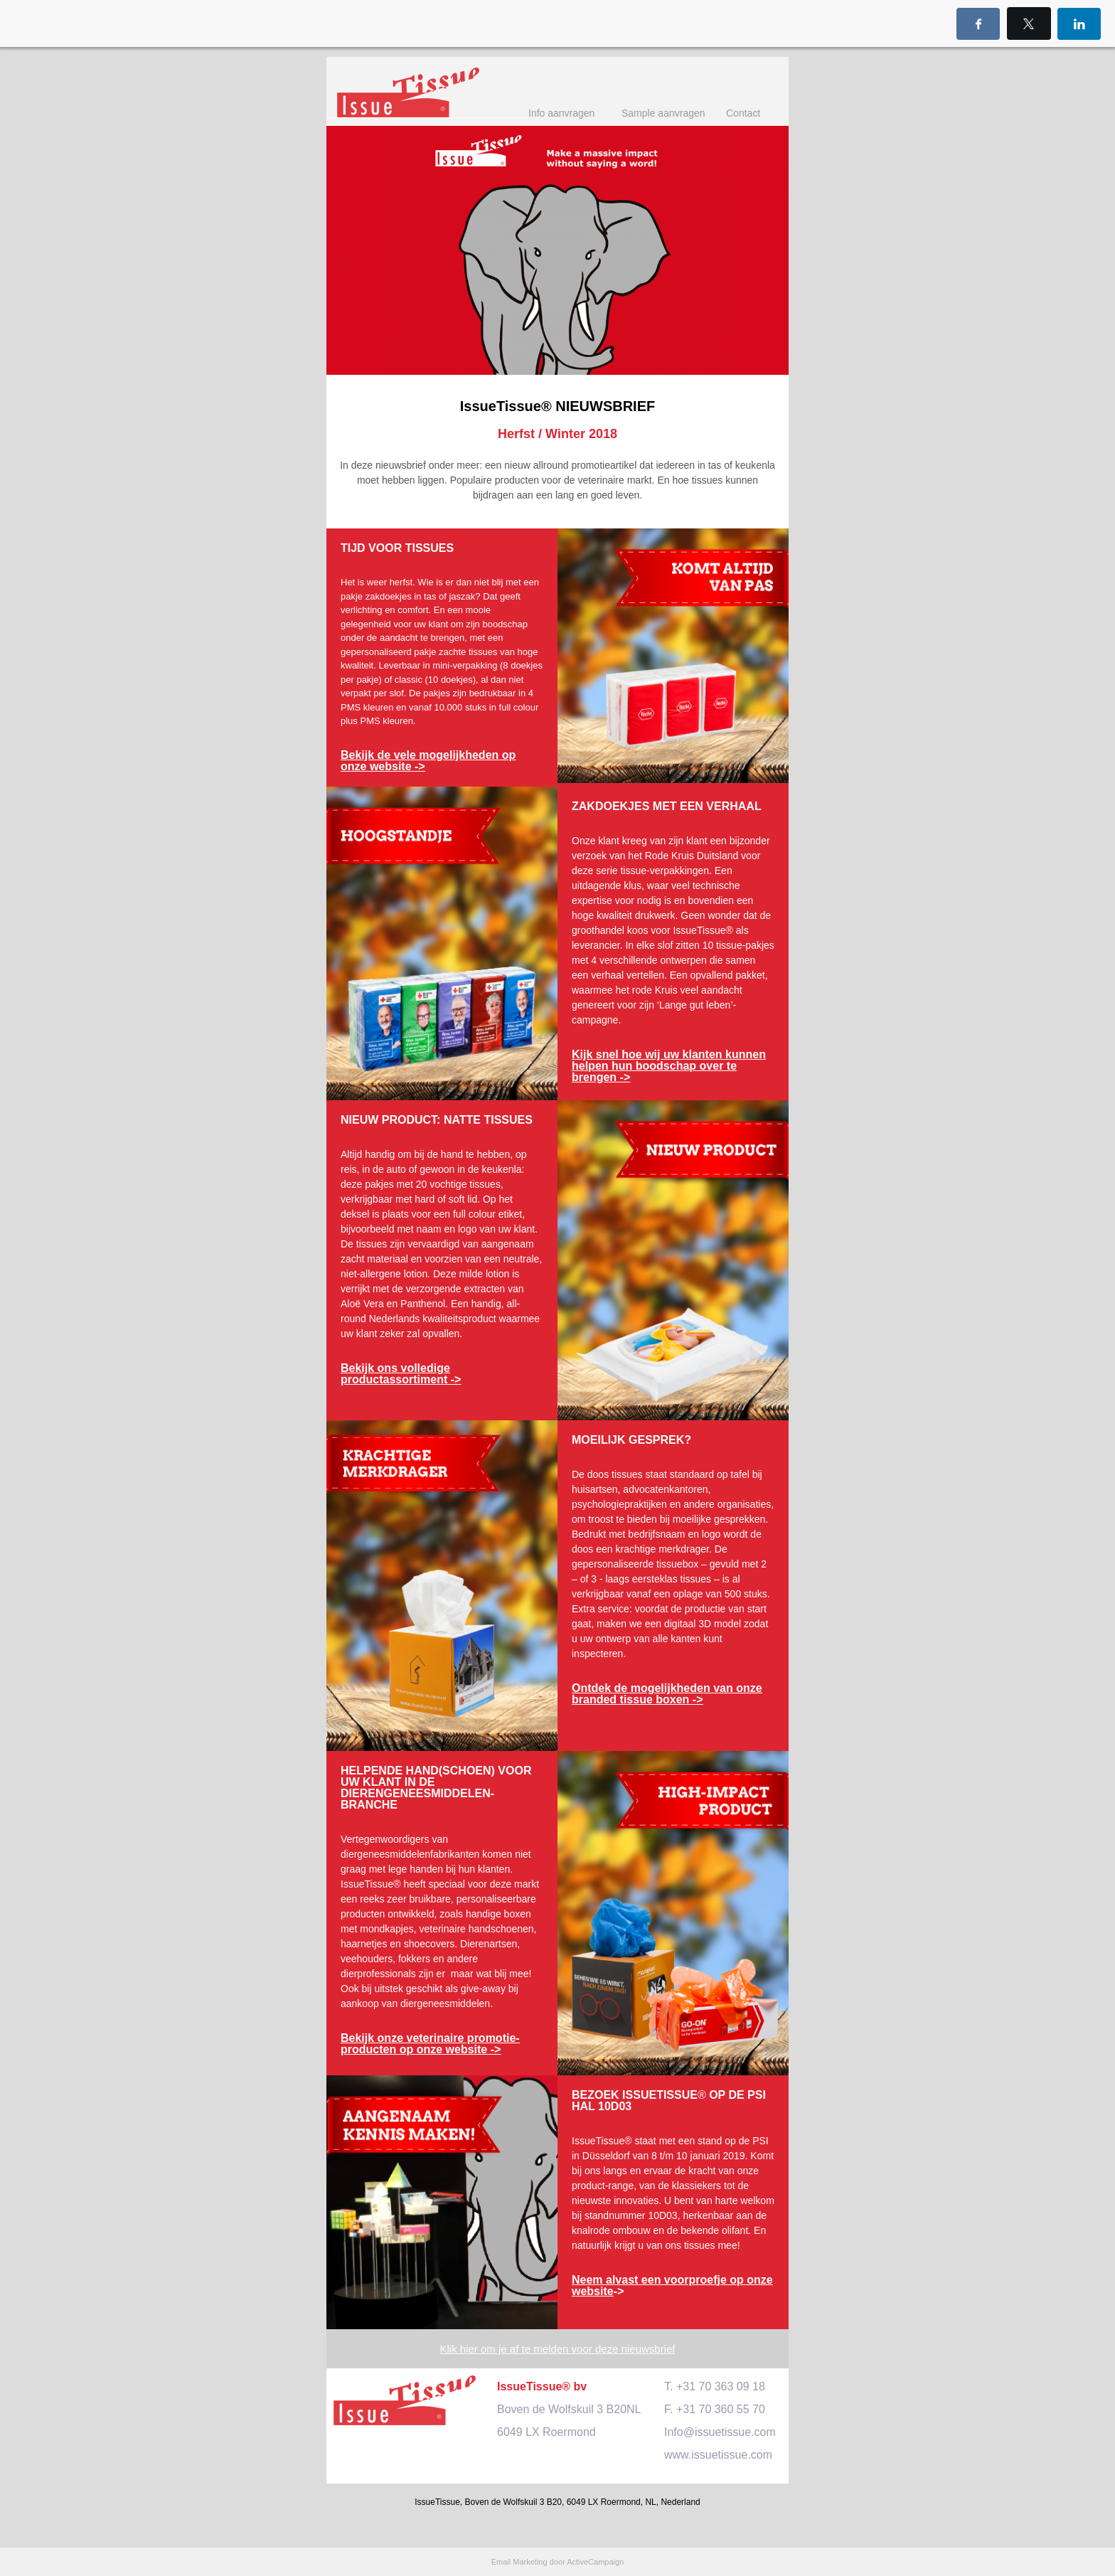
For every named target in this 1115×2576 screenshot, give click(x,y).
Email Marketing (519, 2562)
